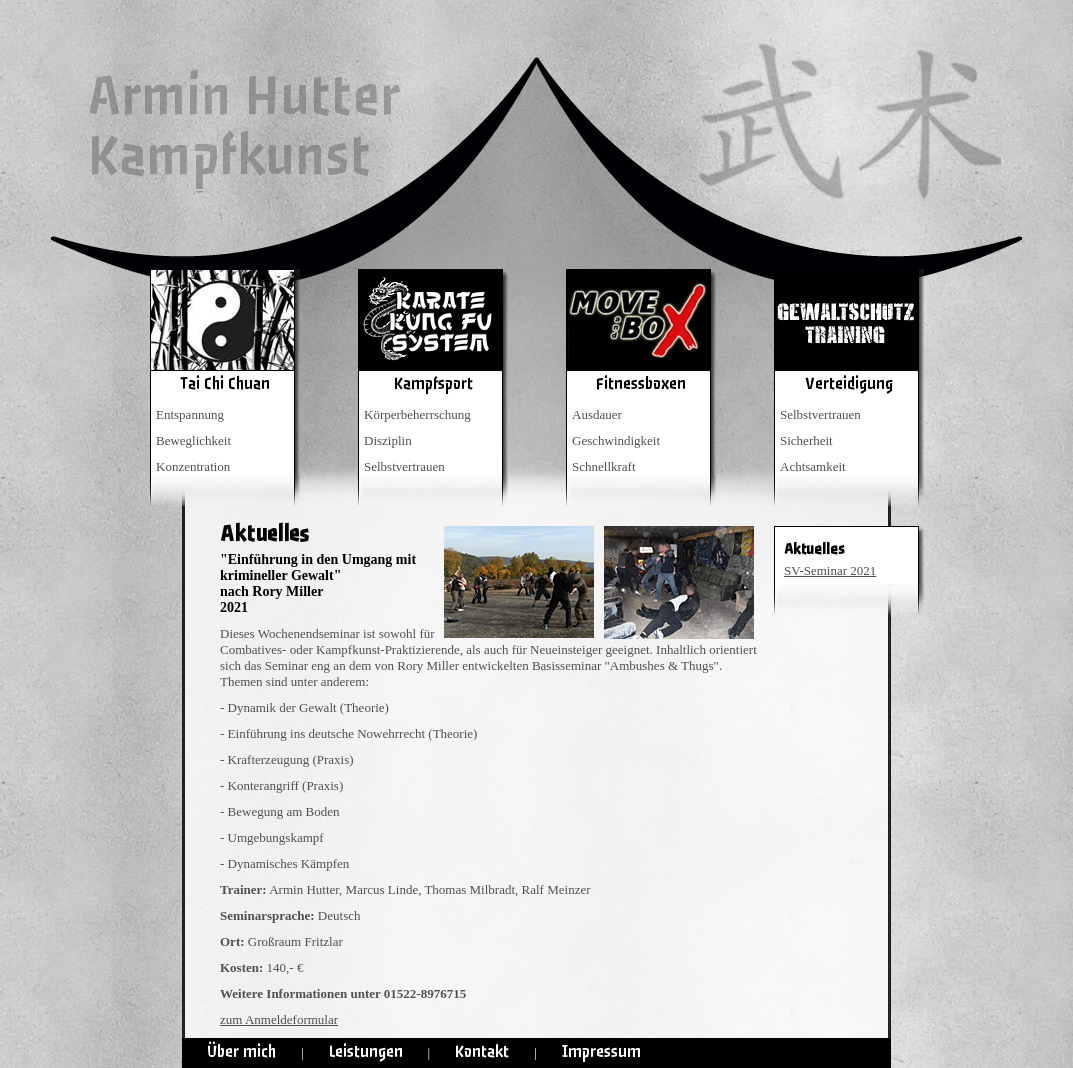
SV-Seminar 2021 (830, 570)
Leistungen (366, 1051)
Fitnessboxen (641, 383)
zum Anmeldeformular (279, 1019)
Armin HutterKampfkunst (243, 126)
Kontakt (482, 1051)
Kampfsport (433, 383)
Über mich (241, 1051)
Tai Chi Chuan (225, 383)
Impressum (601, 1051)
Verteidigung (849, 383)
